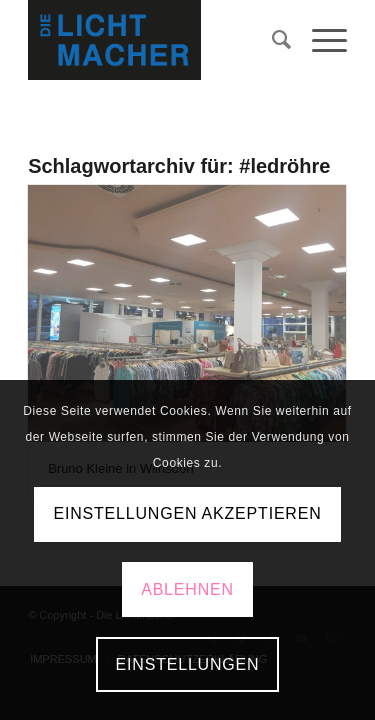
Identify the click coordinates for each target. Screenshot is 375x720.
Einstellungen (188, 664)
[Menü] (319, 40)
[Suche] (272, 40)
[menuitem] (272, 40)
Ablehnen (187, 589)
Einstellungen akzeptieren (187, 513)
